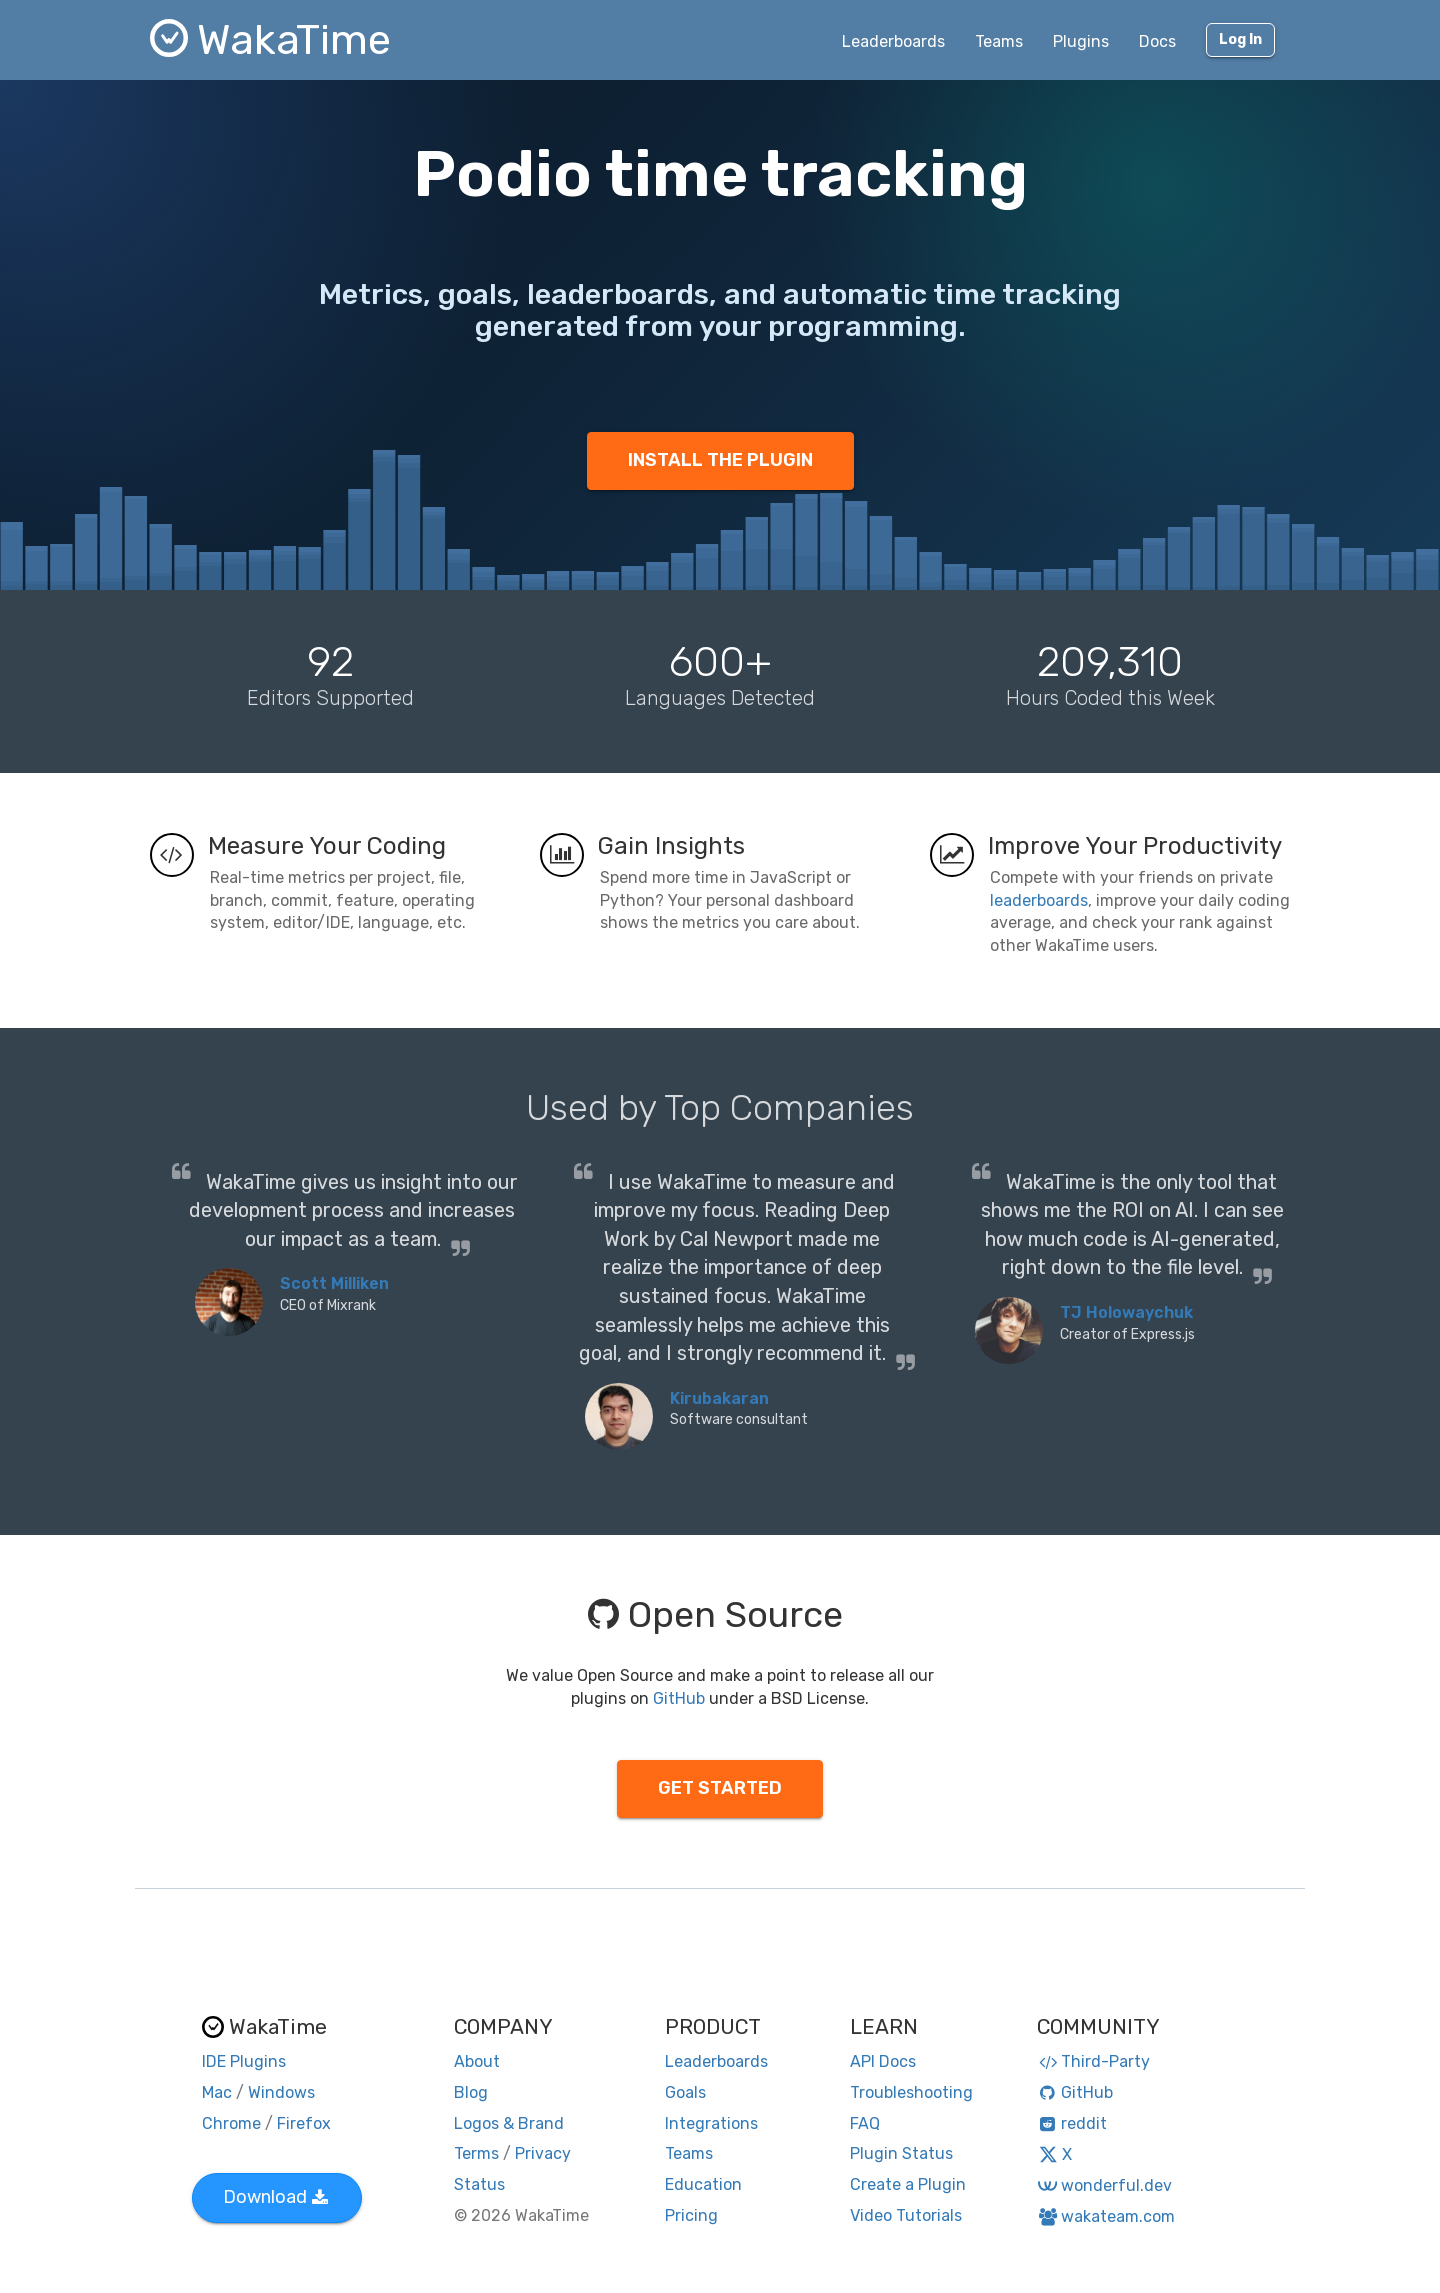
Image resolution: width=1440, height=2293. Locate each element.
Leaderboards (893, 41)
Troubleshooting (911, 2092)
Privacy (543, 2153)
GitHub (679, 1698)
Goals (685, 2092)
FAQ (865, 2123)
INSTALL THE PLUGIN (720, 460)
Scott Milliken (334, 1283)
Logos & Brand (509, 2123)
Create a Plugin (908, 2184)
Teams (999, 41)
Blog (471, 2092)
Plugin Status (901, 2153)
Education (703, 2184)
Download (275, 2197)
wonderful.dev (1104, 2185)
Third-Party (1094, 2061)
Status (479, 2184)
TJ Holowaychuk (1126, 1312)
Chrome (231, 2123)
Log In (1240, 39)
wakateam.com (1106, 2216)
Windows (281, 2092)
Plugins (1081, 41)
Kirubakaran (719, 1398)
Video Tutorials (906, 2215)
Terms (476, 2153)
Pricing (691, 2215)
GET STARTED (720, 1788)
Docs (1157, 41)
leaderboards (1039, 900)
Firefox (304, 2123)
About (477, 2061)
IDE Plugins (244, 2061)
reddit (1072, 2123)
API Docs (883, 2061)
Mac (217, 2092)
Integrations (711, 2123)
